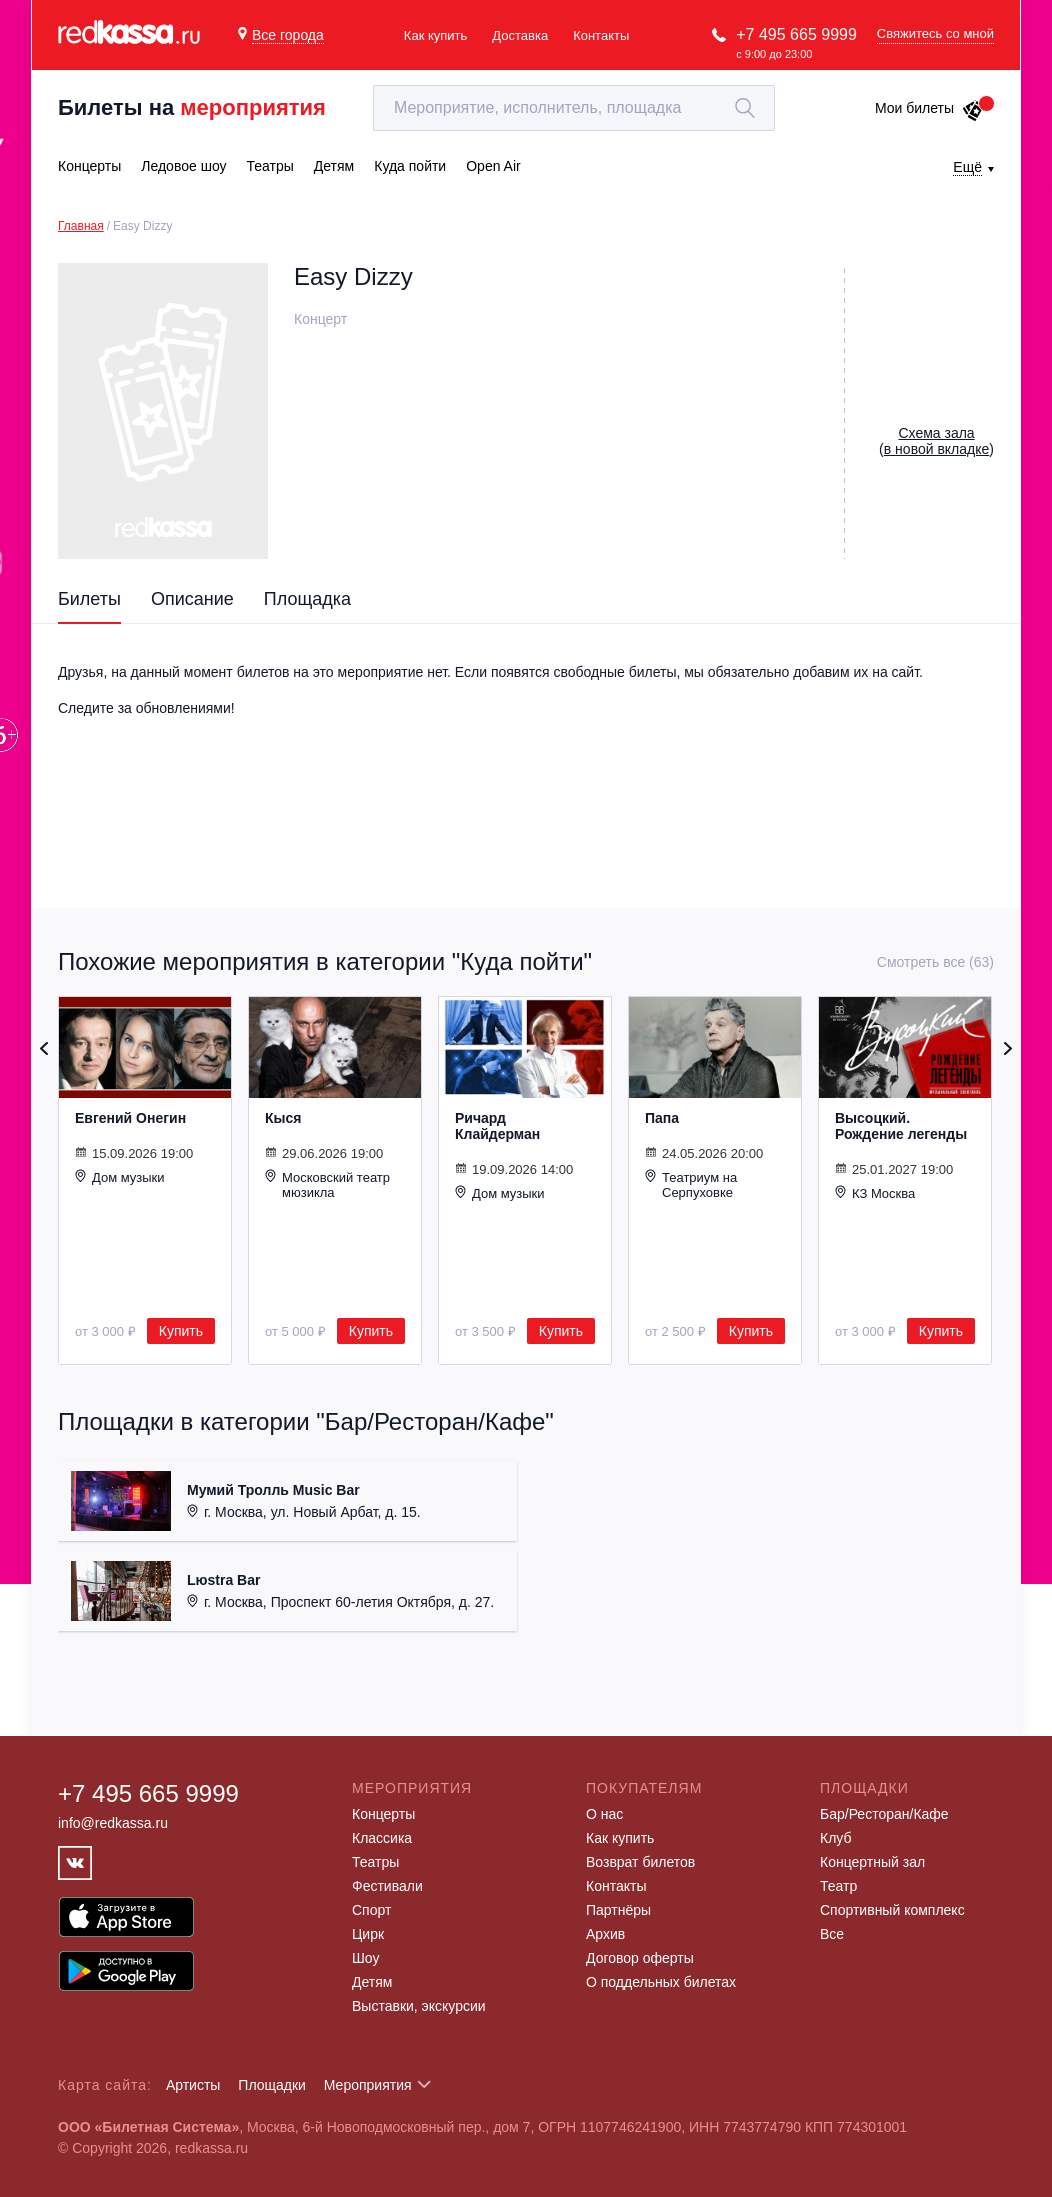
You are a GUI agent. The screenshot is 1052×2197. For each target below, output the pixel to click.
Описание (192, 599)
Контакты (601, 35)
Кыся (283, 1118)
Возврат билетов (640, 1862)
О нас (604, 1814)
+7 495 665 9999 (796, 34)
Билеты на (192, 107)
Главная (81, 226)
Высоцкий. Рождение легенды (901, 1126)
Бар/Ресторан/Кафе (884, 1814)
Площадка (307, 599)
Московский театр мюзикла (327, 1184)
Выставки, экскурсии (419, 2006)
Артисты (193, 2085)
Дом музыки (120, 1177)
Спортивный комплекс (892, 1910)
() (936, 441)
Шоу (365, 1958)
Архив (605, 1934)
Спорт (371, 1910)
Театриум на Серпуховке (691, 1184)
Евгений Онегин (130, 1118)
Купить (181, 1331)
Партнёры (618, 1910)
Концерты (383, 1814)
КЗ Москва (875, 1193)
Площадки (272, 2085)
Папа (662, 1118)
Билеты (89, 599)
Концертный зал (872, 1862)
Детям (372, 1982)
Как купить (435, 35)
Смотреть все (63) (935, 962)
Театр (838, 1886)
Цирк (368, 1934)
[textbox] (574, 108)
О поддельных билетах (661, 1982)
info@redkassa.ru (113, 1823)
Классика (382, 1838)
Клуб (836, 1838)
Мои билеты (929, 108)
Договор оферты (640, 1958)
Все (832, 1934)
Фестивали (387, 1886)
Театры (375, 1862)
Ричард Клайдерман (497, 1126)
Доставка (520, 35)
